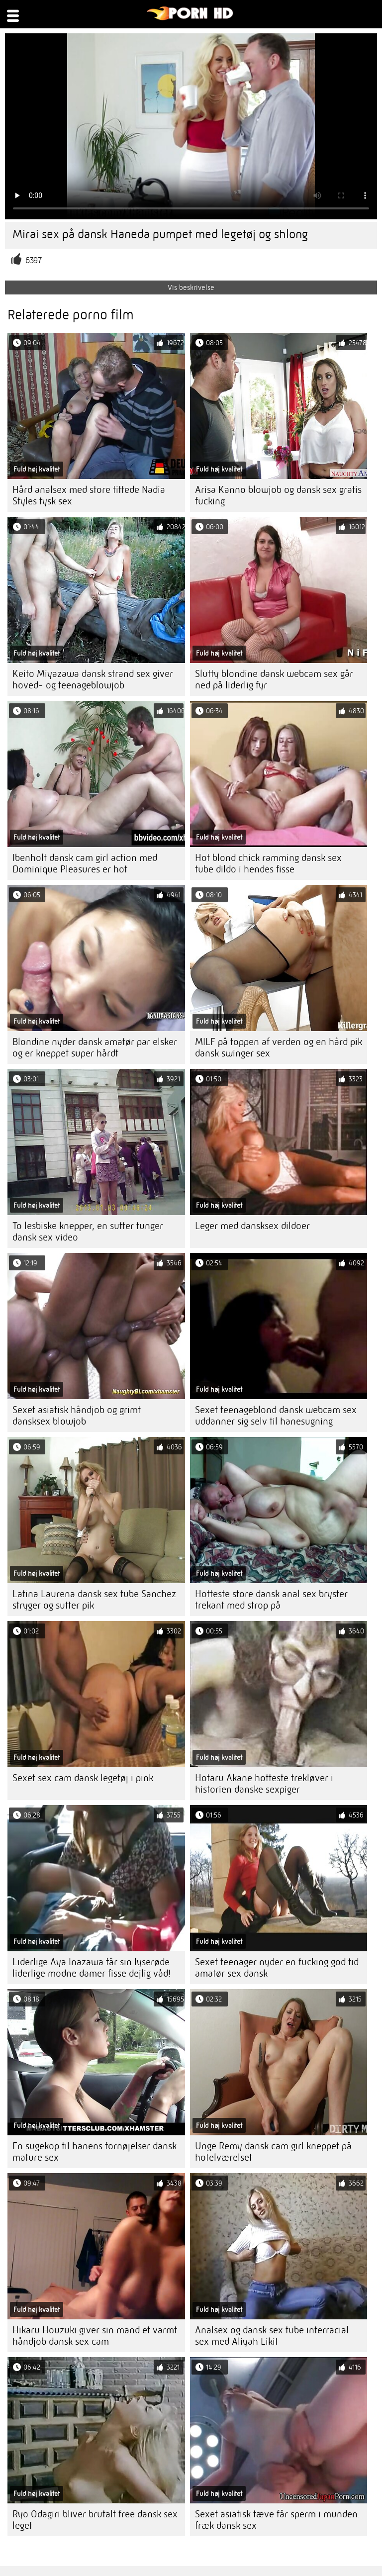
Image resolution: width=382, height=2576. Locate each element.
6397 (33, 260)
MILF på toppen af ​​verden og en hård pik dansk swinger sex (278, 1047)
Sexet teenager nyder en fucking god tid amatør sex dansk (277, 1967)
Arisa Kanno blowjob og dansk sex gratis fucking (278, 495)
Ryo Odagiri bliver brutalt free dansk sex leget (95, 2519)
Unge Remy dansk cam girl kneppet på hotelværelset (273, 2151)
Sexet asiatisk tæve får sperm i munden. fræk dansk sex (277, 2519)
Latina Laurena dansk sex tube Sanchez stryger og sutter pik (94, 1599)
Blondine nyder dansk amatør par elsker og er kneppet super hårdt (94, 1047)
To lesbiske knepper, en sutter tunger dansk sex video (87, 1231)
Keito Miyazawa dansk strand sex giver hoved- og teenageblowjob (92, 679)
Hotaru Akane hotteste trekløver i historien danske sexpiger (264, 1783)
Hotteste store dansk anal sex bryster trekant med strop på (271, 1599)
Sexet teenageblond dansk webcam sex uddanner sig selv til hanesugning (276, 1415)
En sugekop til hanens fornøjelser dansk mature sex (94, 2151)
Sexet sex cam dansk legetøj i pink (82, 1778)
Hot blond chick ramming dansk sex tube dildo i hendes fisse (268, 863)
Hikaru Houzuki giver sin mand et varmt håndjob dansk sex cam (94, 2335)
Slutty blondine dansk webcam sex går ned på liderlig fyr (274, 679)
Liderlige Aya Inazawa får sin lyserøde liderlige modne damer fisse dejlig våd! (91, 1967)
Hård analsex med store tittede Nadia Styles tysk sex (88, 495)
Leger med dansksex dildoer (252, 1226)
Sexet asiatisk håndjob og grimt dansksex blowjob (76, 1415)
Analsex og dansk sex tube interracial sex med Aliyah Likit (272, 2335)
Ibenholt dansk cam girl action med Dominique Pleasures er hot (84, 863)
